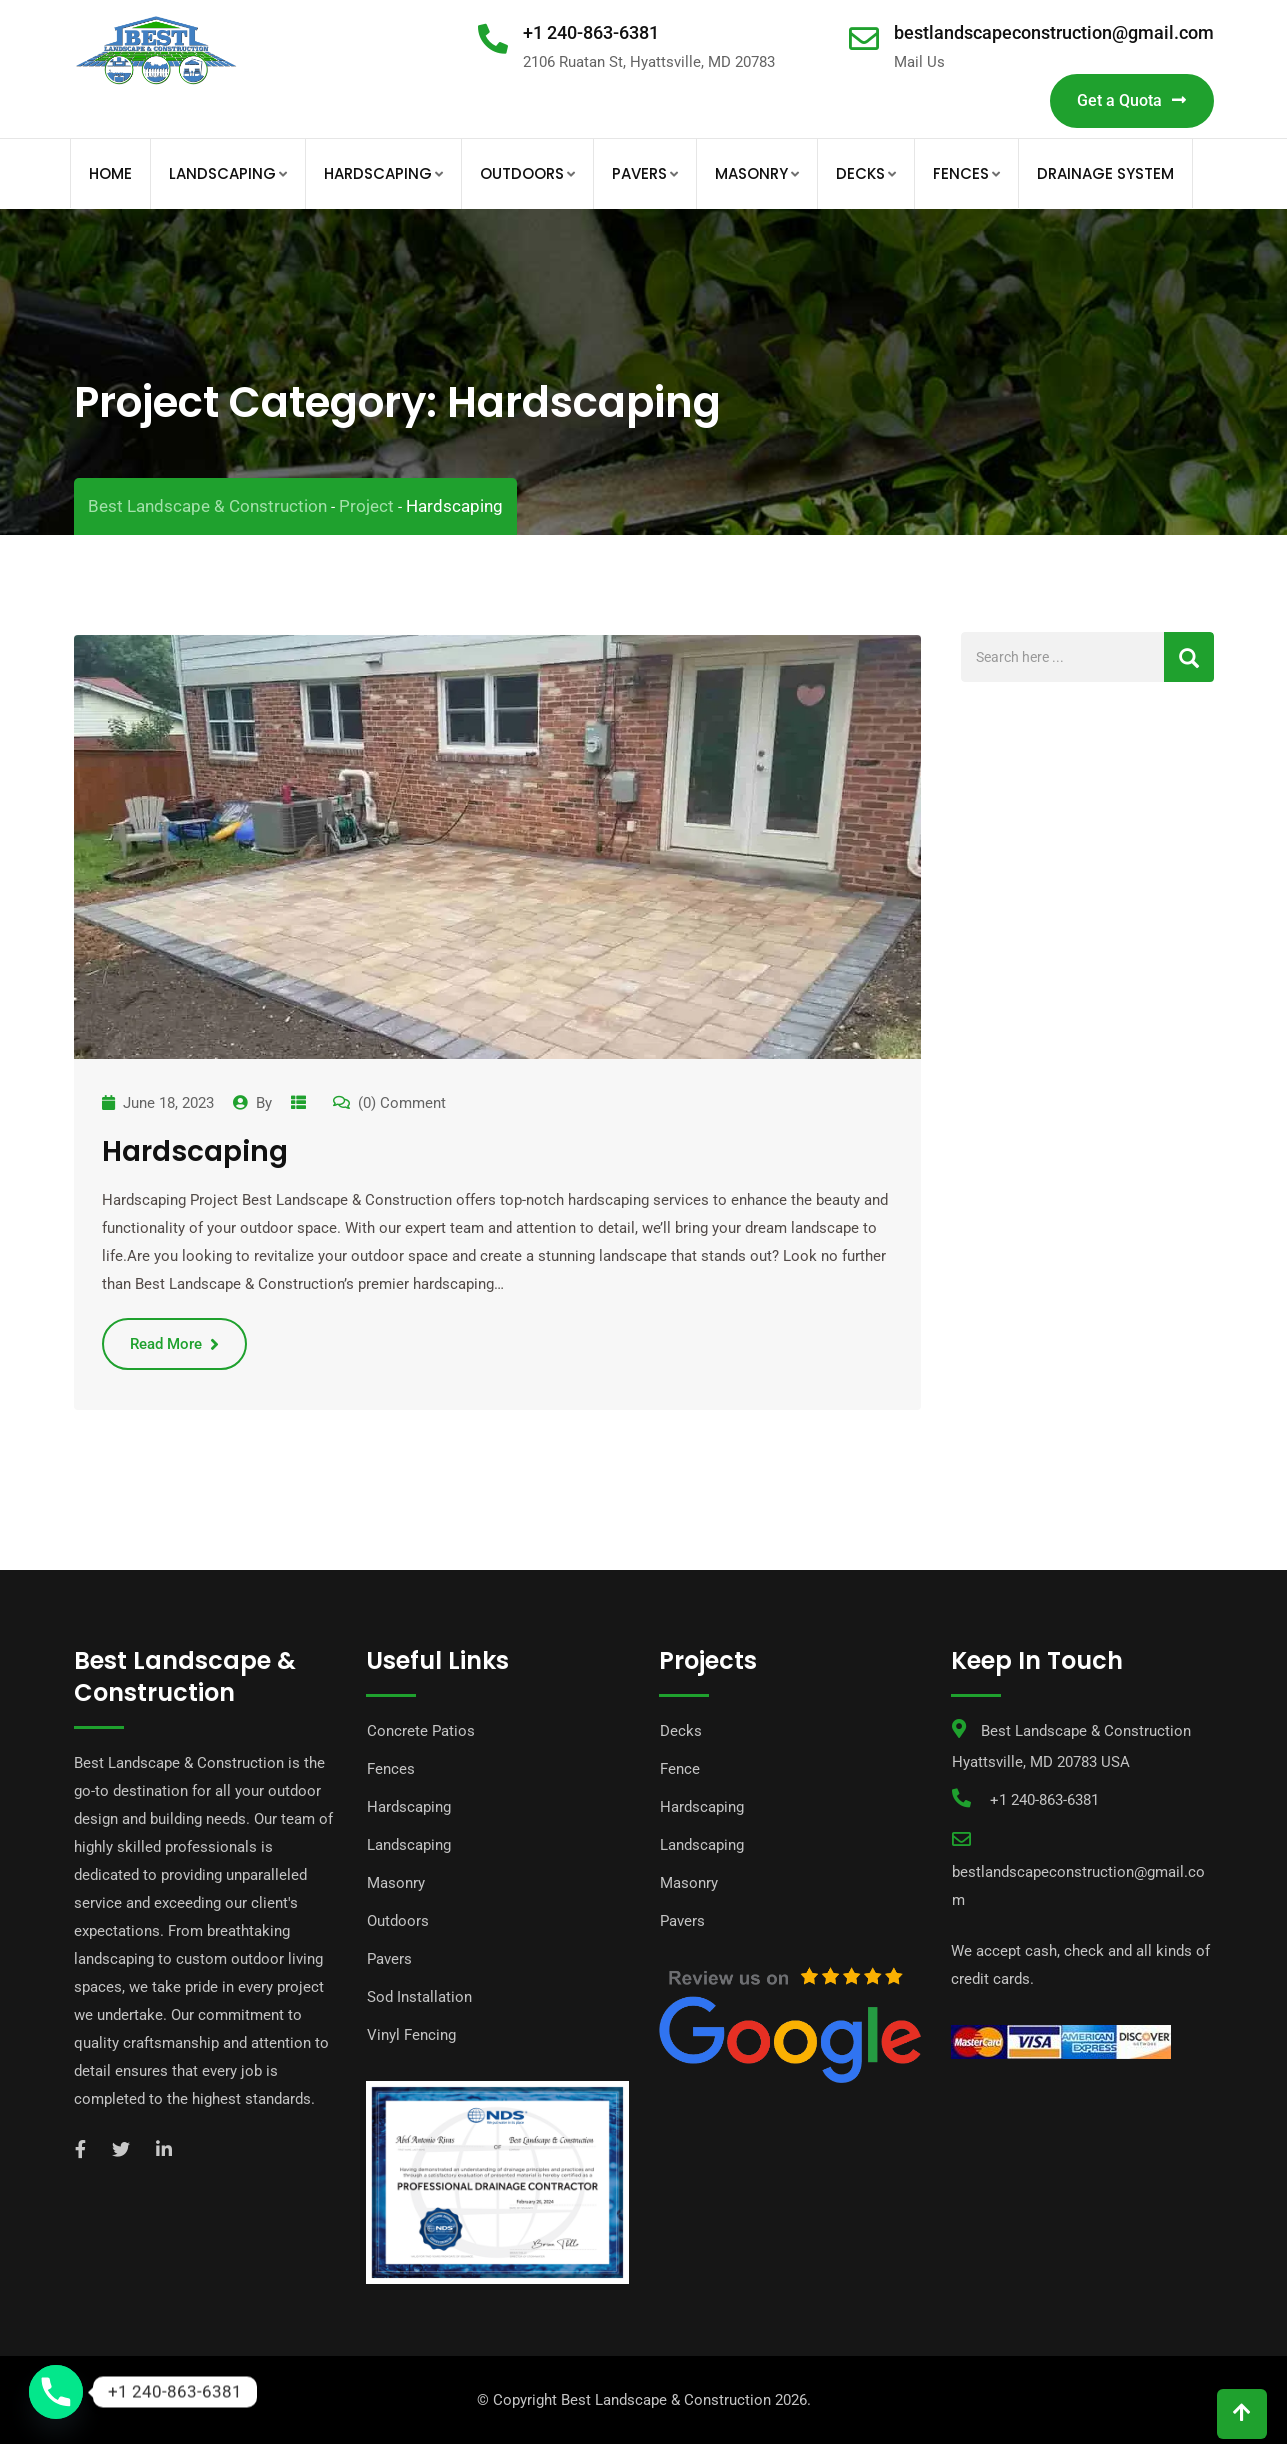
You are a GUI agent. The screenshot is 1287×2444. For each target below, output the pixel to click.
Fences (961, 173)
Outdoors (522, 173)
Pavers (639, 173)
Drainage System (1105, 173)
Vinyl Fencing (411, 2035)
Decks (860, 173)
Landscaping (222, 173)
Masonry (751, 173)
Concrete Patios (421, 1731)
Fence (680, 1769)
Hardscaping (378, 173)
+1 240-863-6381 (591, 32)
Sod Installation (419, 1997)
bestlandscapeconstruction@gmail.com (1054, 32)
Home (110, 173)
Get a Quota (1132, 100)
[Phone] (56, 2392)
